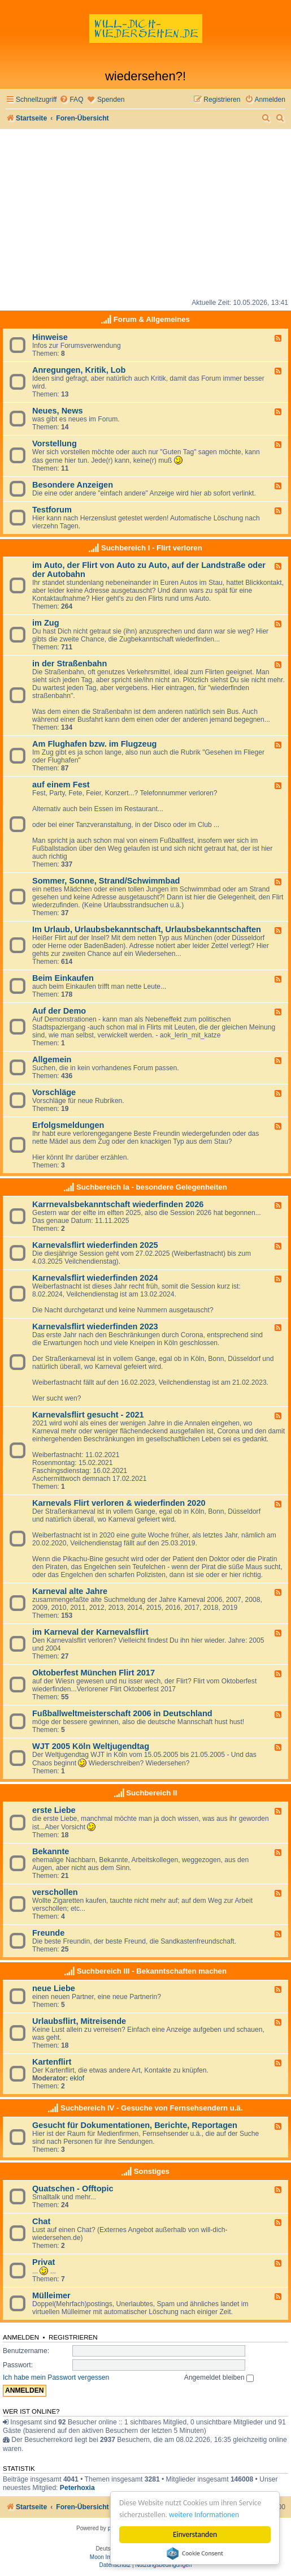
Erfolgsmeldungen (68, 1125)
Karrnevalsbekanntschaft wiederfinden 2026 (117, 1204)
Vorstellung (54, 443)
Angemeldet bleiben (219, 2377)
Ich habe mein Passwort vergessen (56, 2377)
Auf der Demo (59, 1010)
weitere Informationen (205, 2514)
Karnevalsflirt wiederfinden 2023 (95, 1326)
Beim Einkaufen (63, 978)
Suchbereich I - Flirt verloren (151, 548)
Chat (41, 2221)
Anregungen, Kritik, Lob (78, 369)
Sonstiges (152, 2171)
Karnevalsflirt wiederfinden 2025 (95, 1245)
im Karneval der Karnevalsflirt (90, 1631)
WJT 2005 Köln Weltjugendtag (90, 1746)
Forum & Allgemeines (152, 319)
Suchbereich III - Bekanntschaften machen (152, 1971)
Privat (43, 2262)
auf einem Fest (61, 784)
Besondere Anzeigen (72, 484)
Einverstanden (195, 2534)
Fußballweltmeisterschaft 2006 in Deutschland (122, 1713)
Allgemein (51, 1059)
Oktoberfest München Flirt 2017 (93, 1672)
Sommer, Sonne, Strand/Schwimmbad (106, 880)
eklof (77, 2078)
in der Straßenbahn (69, 663)
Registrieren (73, 2337)
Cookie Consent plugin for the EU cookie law (195, 2553)
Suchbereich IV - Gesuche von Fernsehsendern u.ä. (151, 2108)
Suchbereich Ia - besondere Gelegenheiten (151, 1187)
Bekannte (50, 1851)
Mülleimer (51, 2295)
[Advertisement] (145, 214)
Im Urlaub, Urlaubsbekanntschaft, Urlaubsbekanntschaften (146, 929)
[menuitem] (71, 99)
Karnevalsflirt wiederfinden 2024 (95, 1277)
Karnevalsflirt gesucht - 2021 (88, 1414)
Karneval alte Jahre (69, 1591)
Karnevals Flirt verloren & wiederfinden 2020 (119, 1502)
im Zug (45, 622)
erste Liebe (54, 1810)
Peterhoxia (77, 2488)
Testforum (52, 509)
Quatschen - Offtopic (73, 2188)
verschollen (55, 1892)
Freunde (48, 1932)
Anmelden (21, 2337)
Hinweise (50, 337)
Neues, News (57, 410)
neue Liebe (53, 1988)
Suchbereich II (151, 1793)
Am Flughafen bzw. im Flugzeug (94, 743)
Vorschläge (54, 1092)
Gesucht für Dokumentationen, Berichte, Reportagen (134, 2125)
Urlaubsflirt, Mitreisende (79, 2021)
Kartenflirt (51, 2061)
